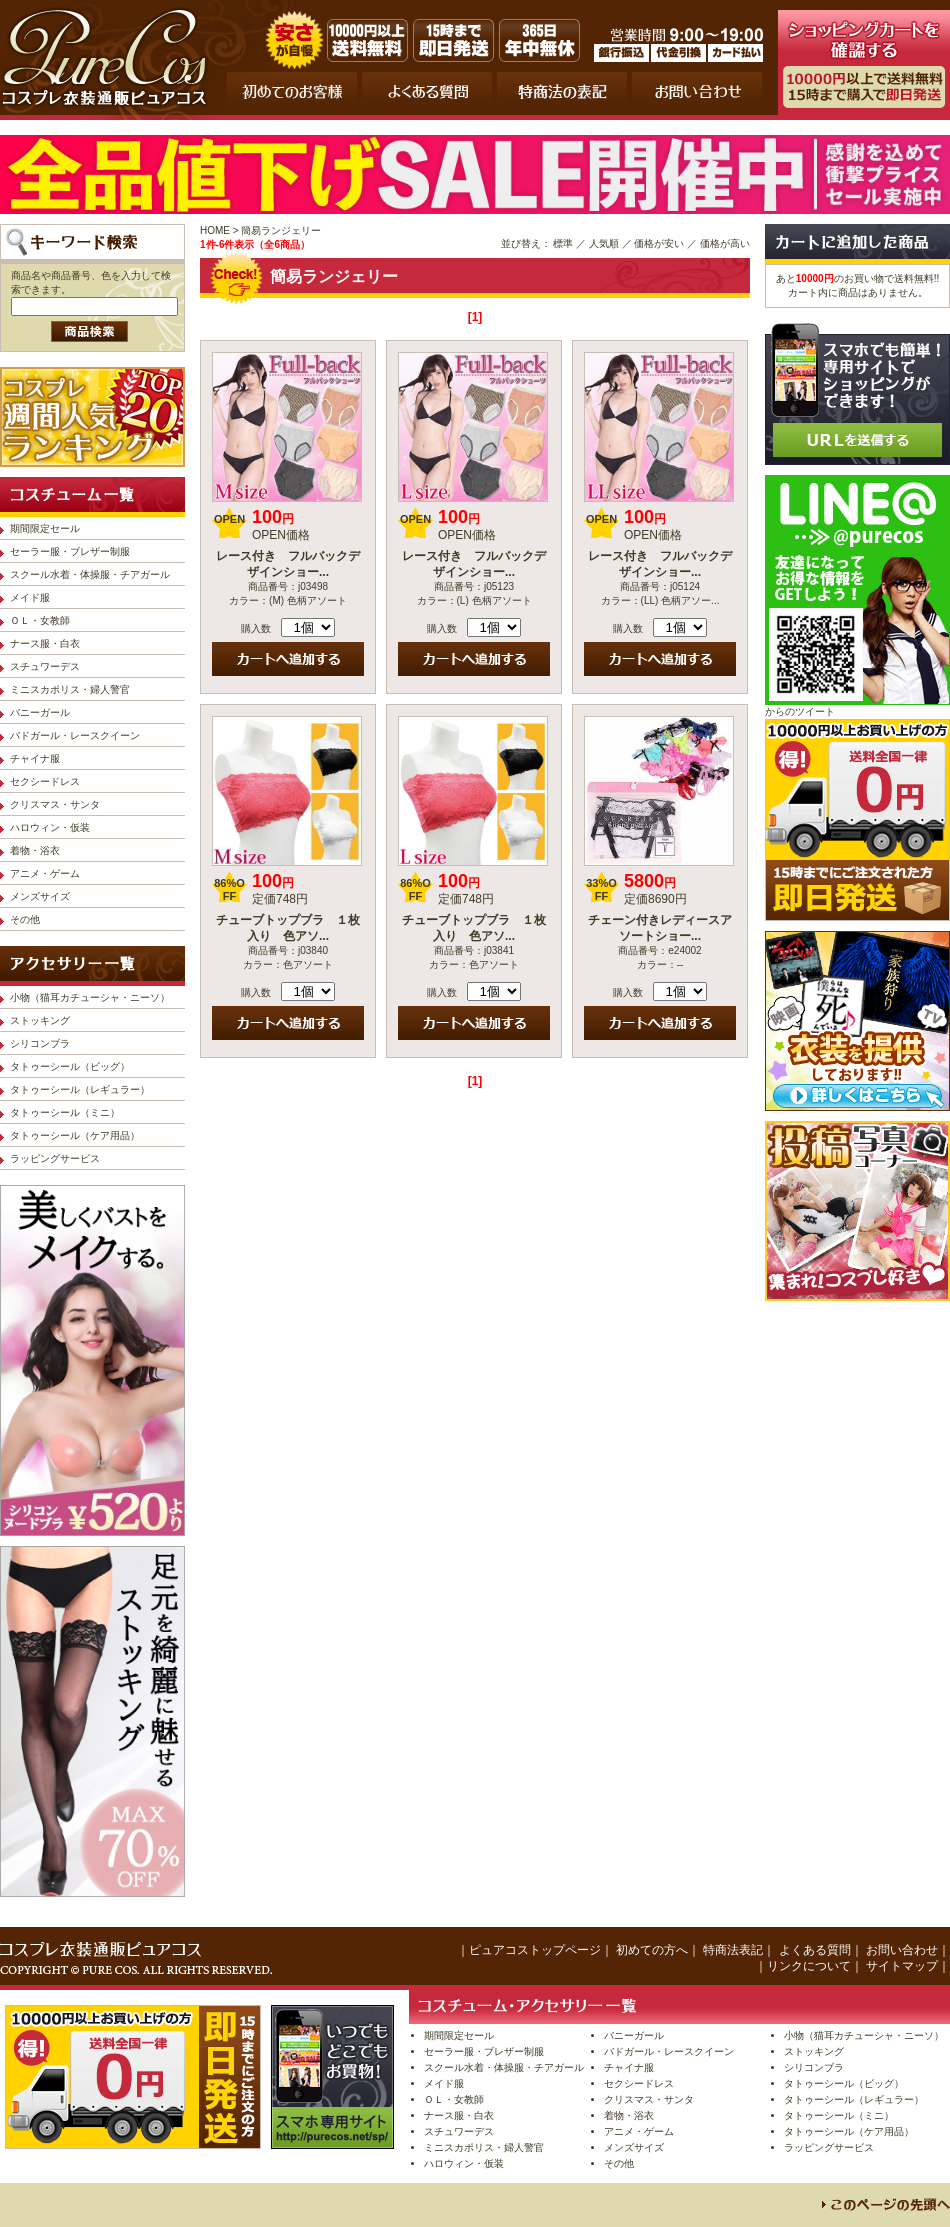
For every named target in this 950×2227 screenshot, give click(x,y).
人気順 (604, 243)
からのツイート (800, 711)
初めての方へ (652, 1950)
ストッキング (40, 1020)
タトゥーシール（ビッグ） (70, 1066)
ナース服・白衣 (45, 643)
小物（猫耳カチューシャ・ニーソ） (90, 997)
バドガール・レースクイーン (75, 735)
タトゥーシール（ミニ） (65, 1112)
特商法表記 (733, 1950)
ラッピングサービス (55, 1158)
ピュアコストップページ (535, 1950)
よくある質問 (815, 1950)
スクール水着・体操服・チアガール (90, 574)
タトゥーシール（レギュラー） (80, 1089)
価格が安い (659, 243)
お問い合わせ (902, 1950)
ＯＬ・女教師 (40, 620)
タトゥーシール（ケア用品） (75, 1135)
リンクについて (809, 1966)
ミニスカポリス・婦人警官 (70, 689)
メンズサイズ (40, 896)
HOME (215, 230)
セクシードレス (45, 781)
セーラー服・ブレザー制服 (70, 551)
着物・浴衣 (35, 850)
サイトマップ (902, 1966)
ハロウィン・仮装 (50, 827)
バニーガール (40, 712)
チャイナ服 (35, 758)
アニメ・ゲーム (45, 873)
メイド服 (30, 597)
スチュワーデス (45, 666)
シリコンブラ (40, 1043)
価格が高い (725, 243)
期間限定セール (45, 528)
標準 (563, 243)
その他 (25, 919)
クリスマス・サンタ (55, 804)
